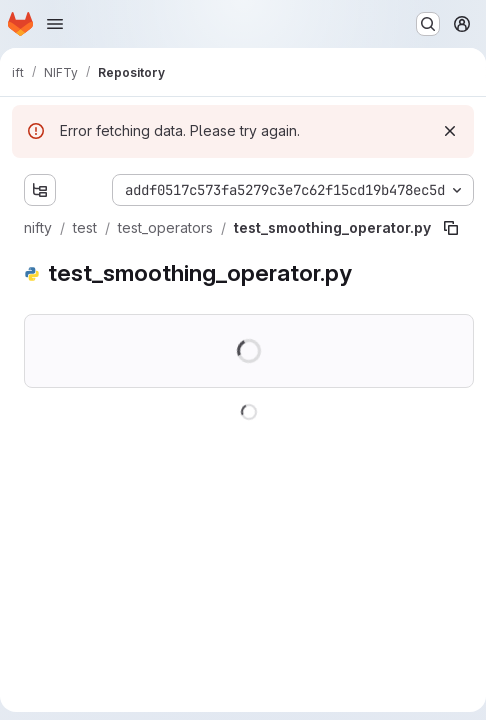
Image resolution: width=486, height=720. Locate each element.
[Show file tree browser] (40, 190)
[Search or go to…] (428, 24)
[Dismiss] (450, 131)
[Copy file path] (451, 228)
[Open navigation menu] (55, 24)
